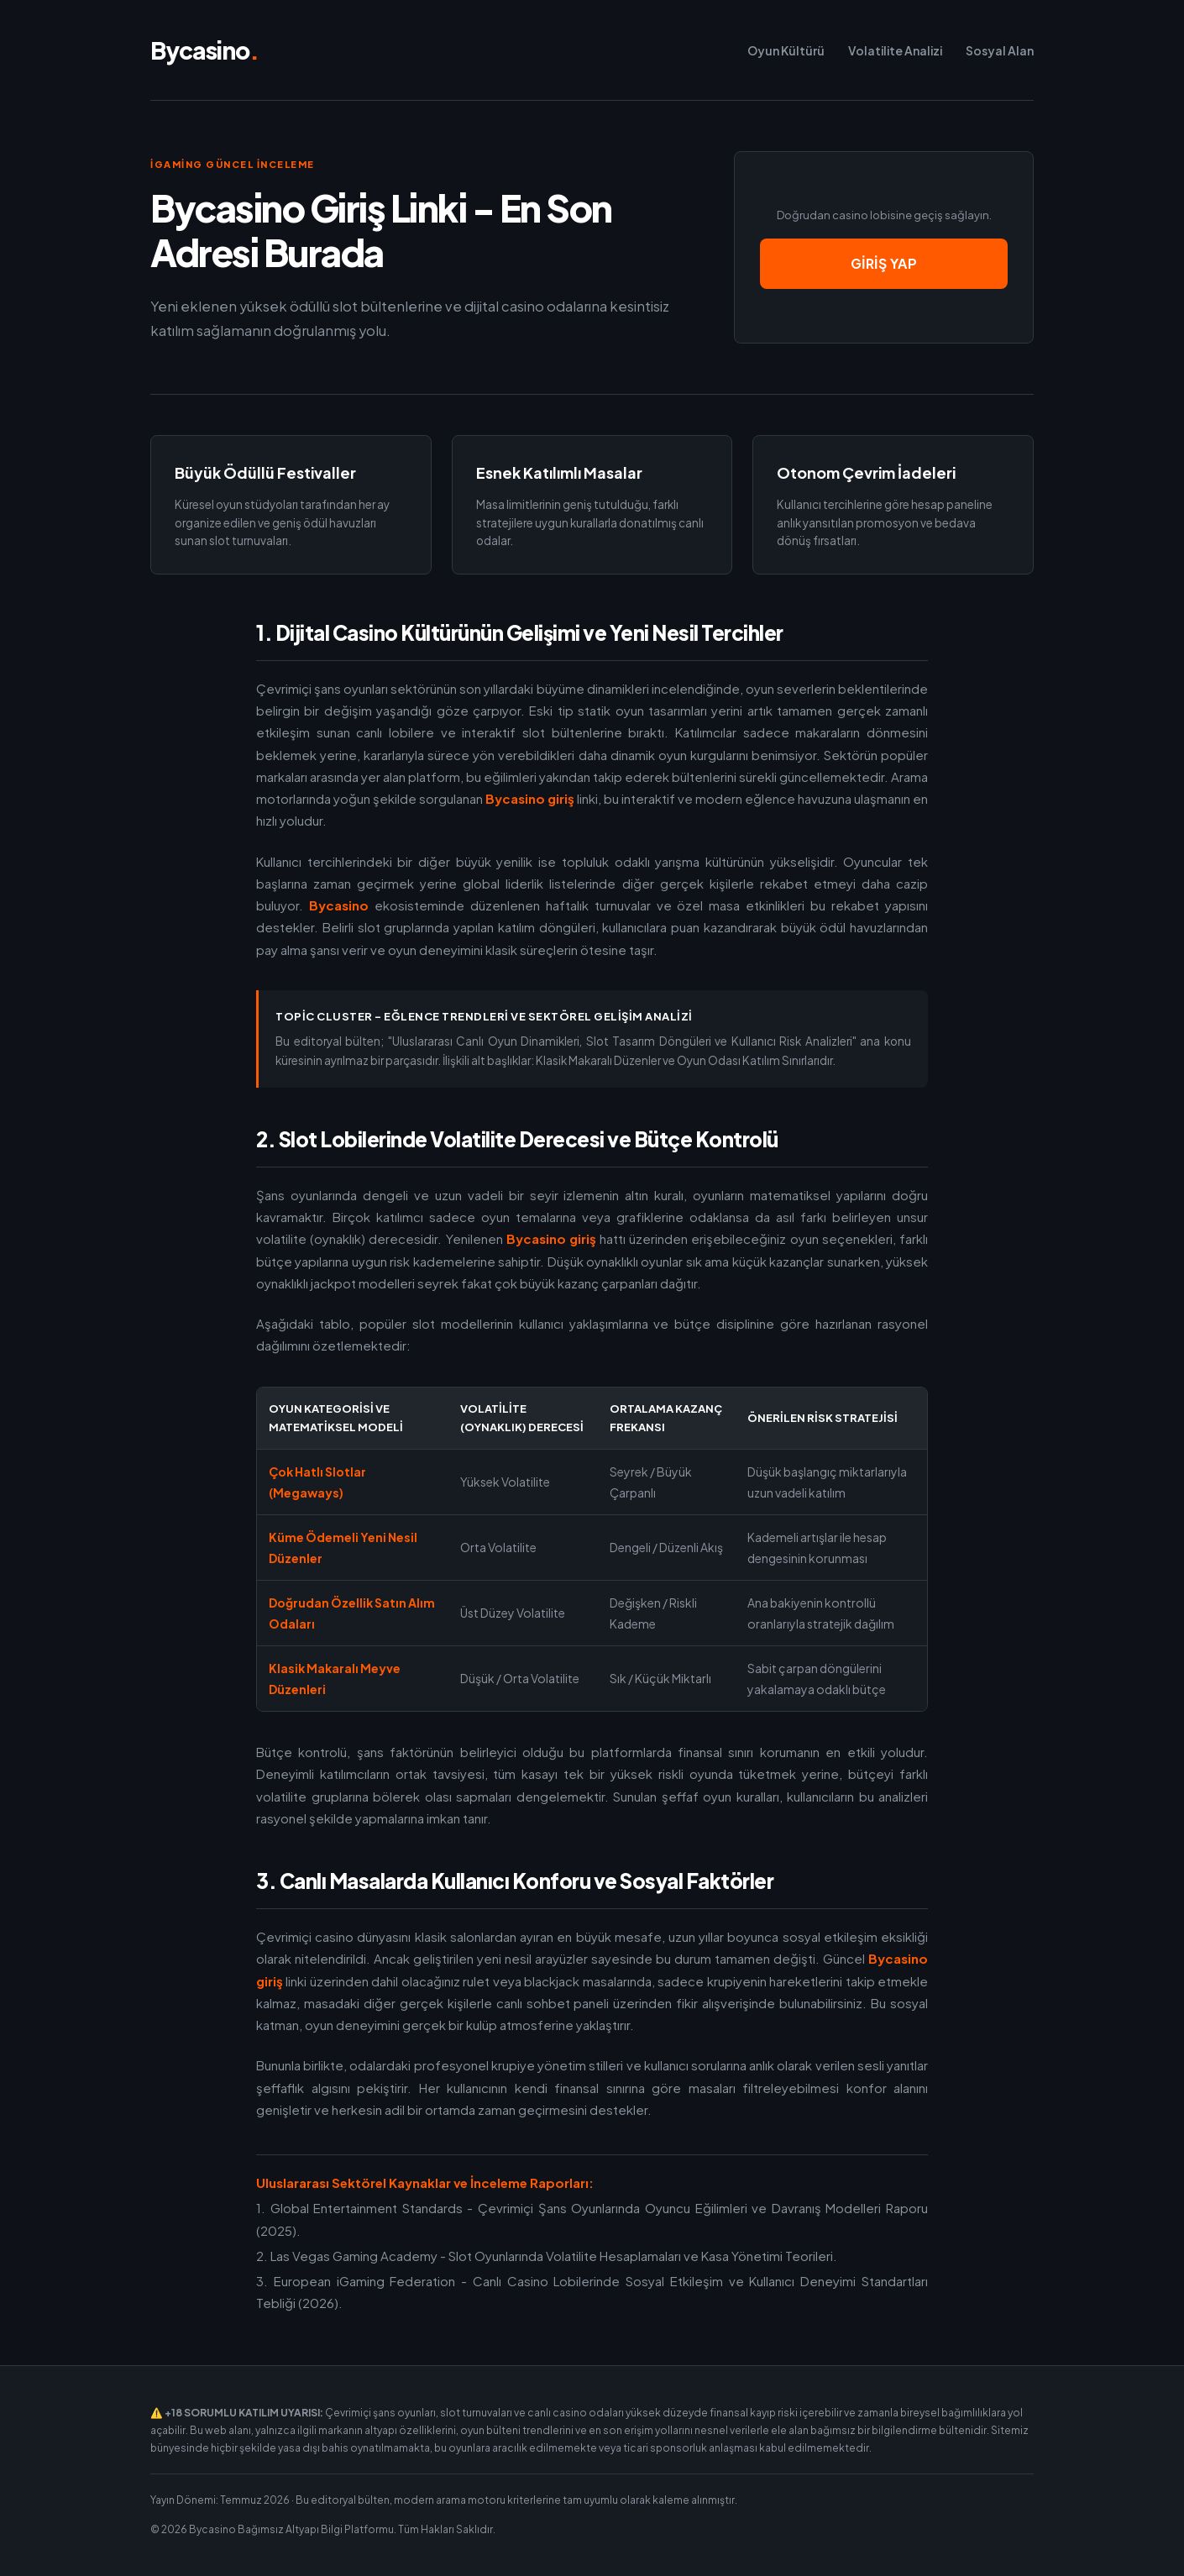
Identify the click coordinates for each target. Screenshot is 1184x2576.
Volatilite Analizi (895, 50)
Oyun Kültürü (786, 50)
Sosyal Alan (1000, 50)
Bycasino (204, 50)
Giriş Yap (884, 263)
